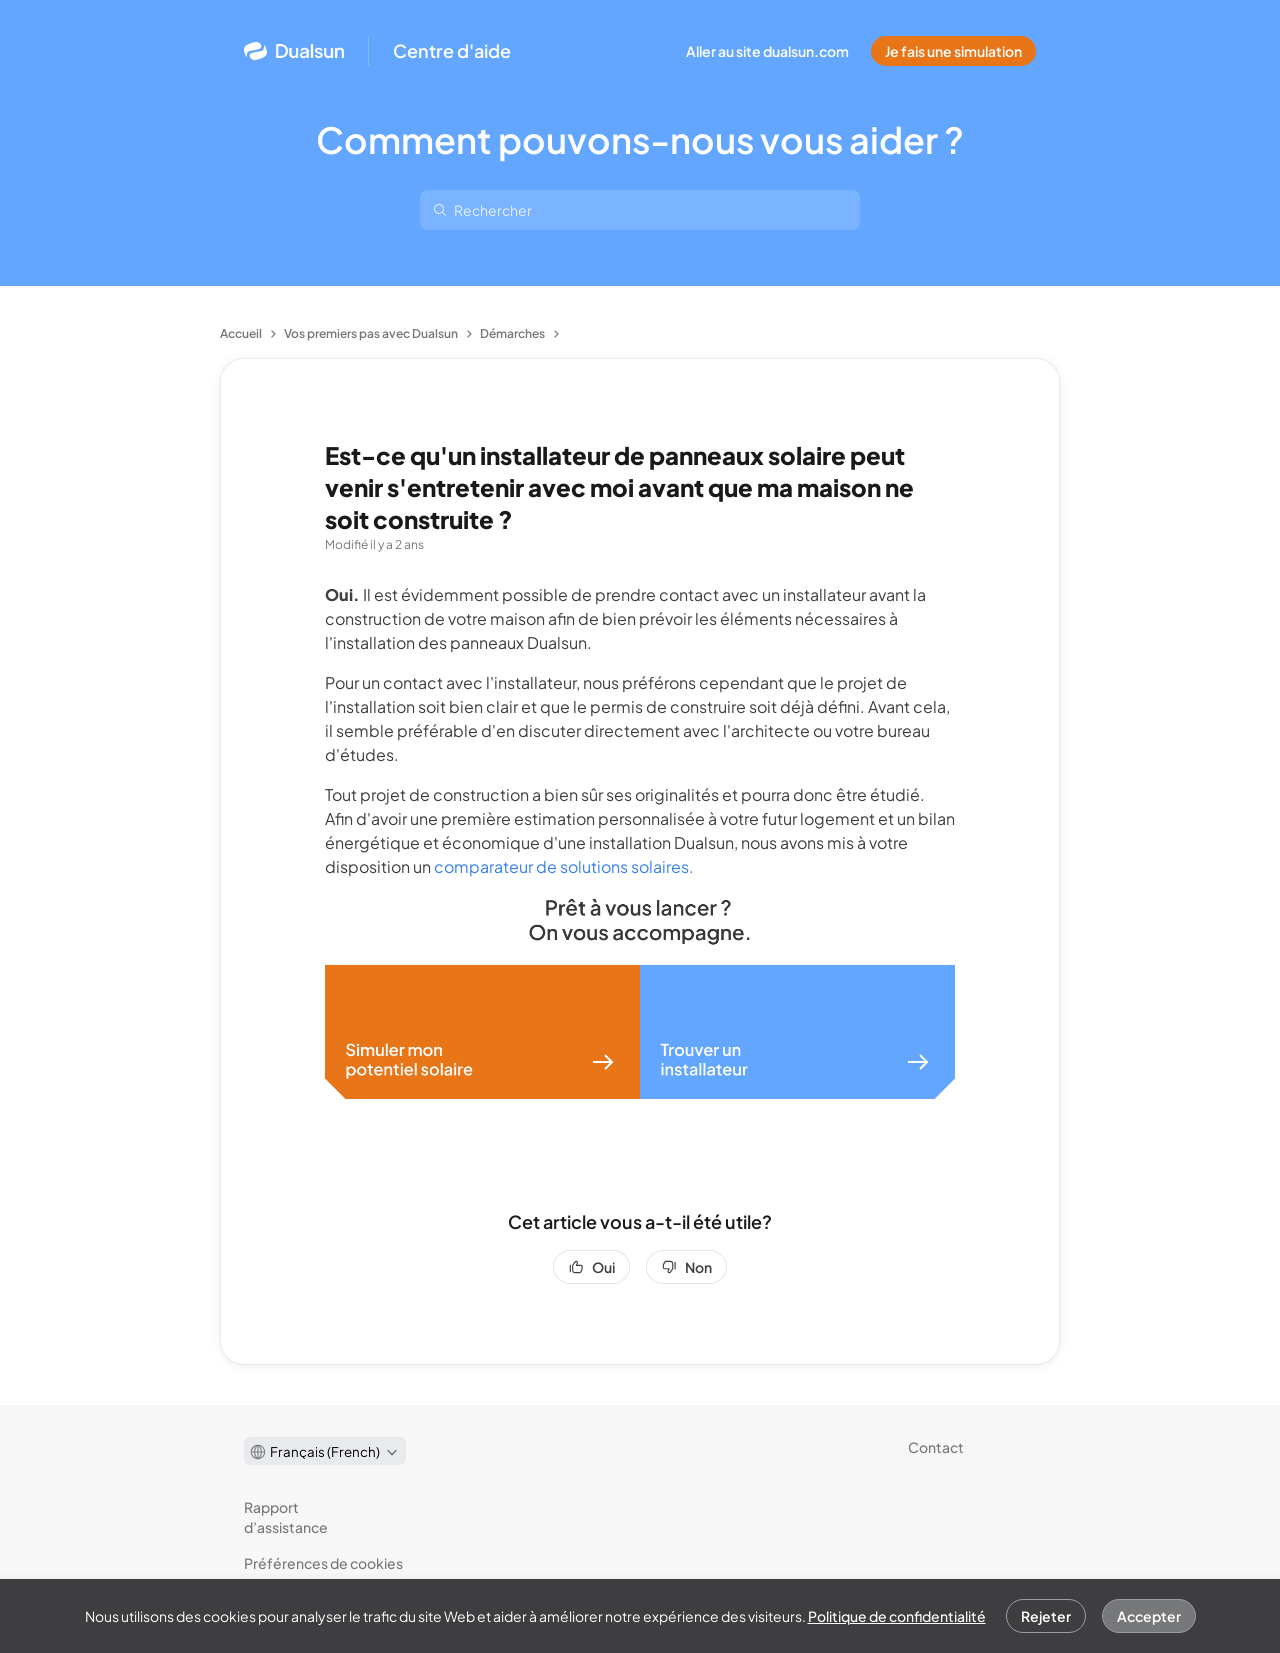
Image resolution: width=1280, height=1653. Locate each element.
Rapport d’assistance (286, 1517)
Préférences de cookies (323, 1563)
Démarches (512, 333)
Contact (936, 1447)
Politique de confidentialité (897, 1616)
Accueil (241, 333)
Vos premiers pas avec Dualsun (371, 333)
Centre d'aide (452, 51)
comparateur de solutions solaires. (564, 866)
